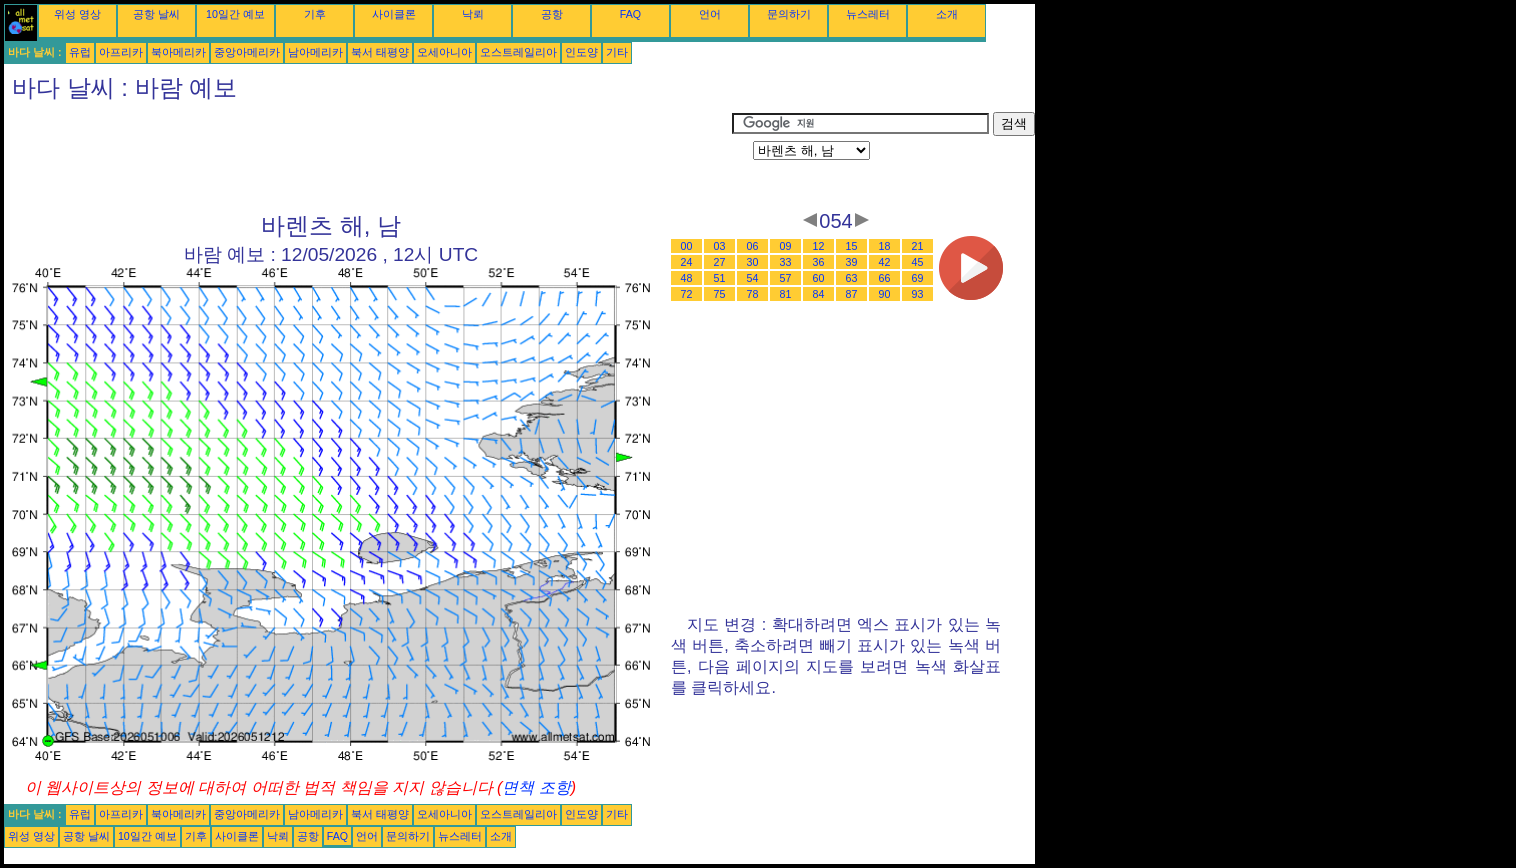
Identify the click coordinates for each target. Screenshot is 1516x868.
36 (819, 262)
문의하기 (789, 14)
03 (720, 246)
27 (720, 262)
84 (819, 294)
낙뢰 (473, 14)
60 (819, 278)
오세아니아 (444, 52)
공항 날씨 (156, 14)
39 (852, 262)
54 (753, 278)
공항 (552, 14)
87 (852, 294)
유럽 (80, 52)
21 (918, 246)
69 (918, 278)
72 (687, 294)
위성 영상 (77, 14)
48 (687, 278)
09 (786, 246)
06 (753, 246)
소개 (947, 14)
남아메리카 (315, 52)
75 (720, 294)
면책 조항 (536, 787)
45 (918, 262)
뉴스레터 (868, 14)
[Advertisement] (368, 157)
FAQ (630, 14)
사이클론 (394, 14)
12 (819, 246)
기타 (617, 52)
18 (885, 246)
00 (687, 246)
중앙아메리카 (247, 52)
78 (753, 294)
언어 (710, 14)
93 (918, 294)
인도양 (581, 52)
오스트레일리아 (518, 52)
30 (753, 262)
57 (786, 278)
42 (885, 262)
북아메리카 (178, 52)
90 (885, 294)
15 (852, 246)
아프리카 (121, 52)
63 (852, 278)
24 (687, 262)
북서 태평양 (380, 52)
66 (885, 278)
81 (786, 294)
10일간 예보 (235, 14)
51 (720, 278)
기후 (315, 14)
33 (786, 262)
